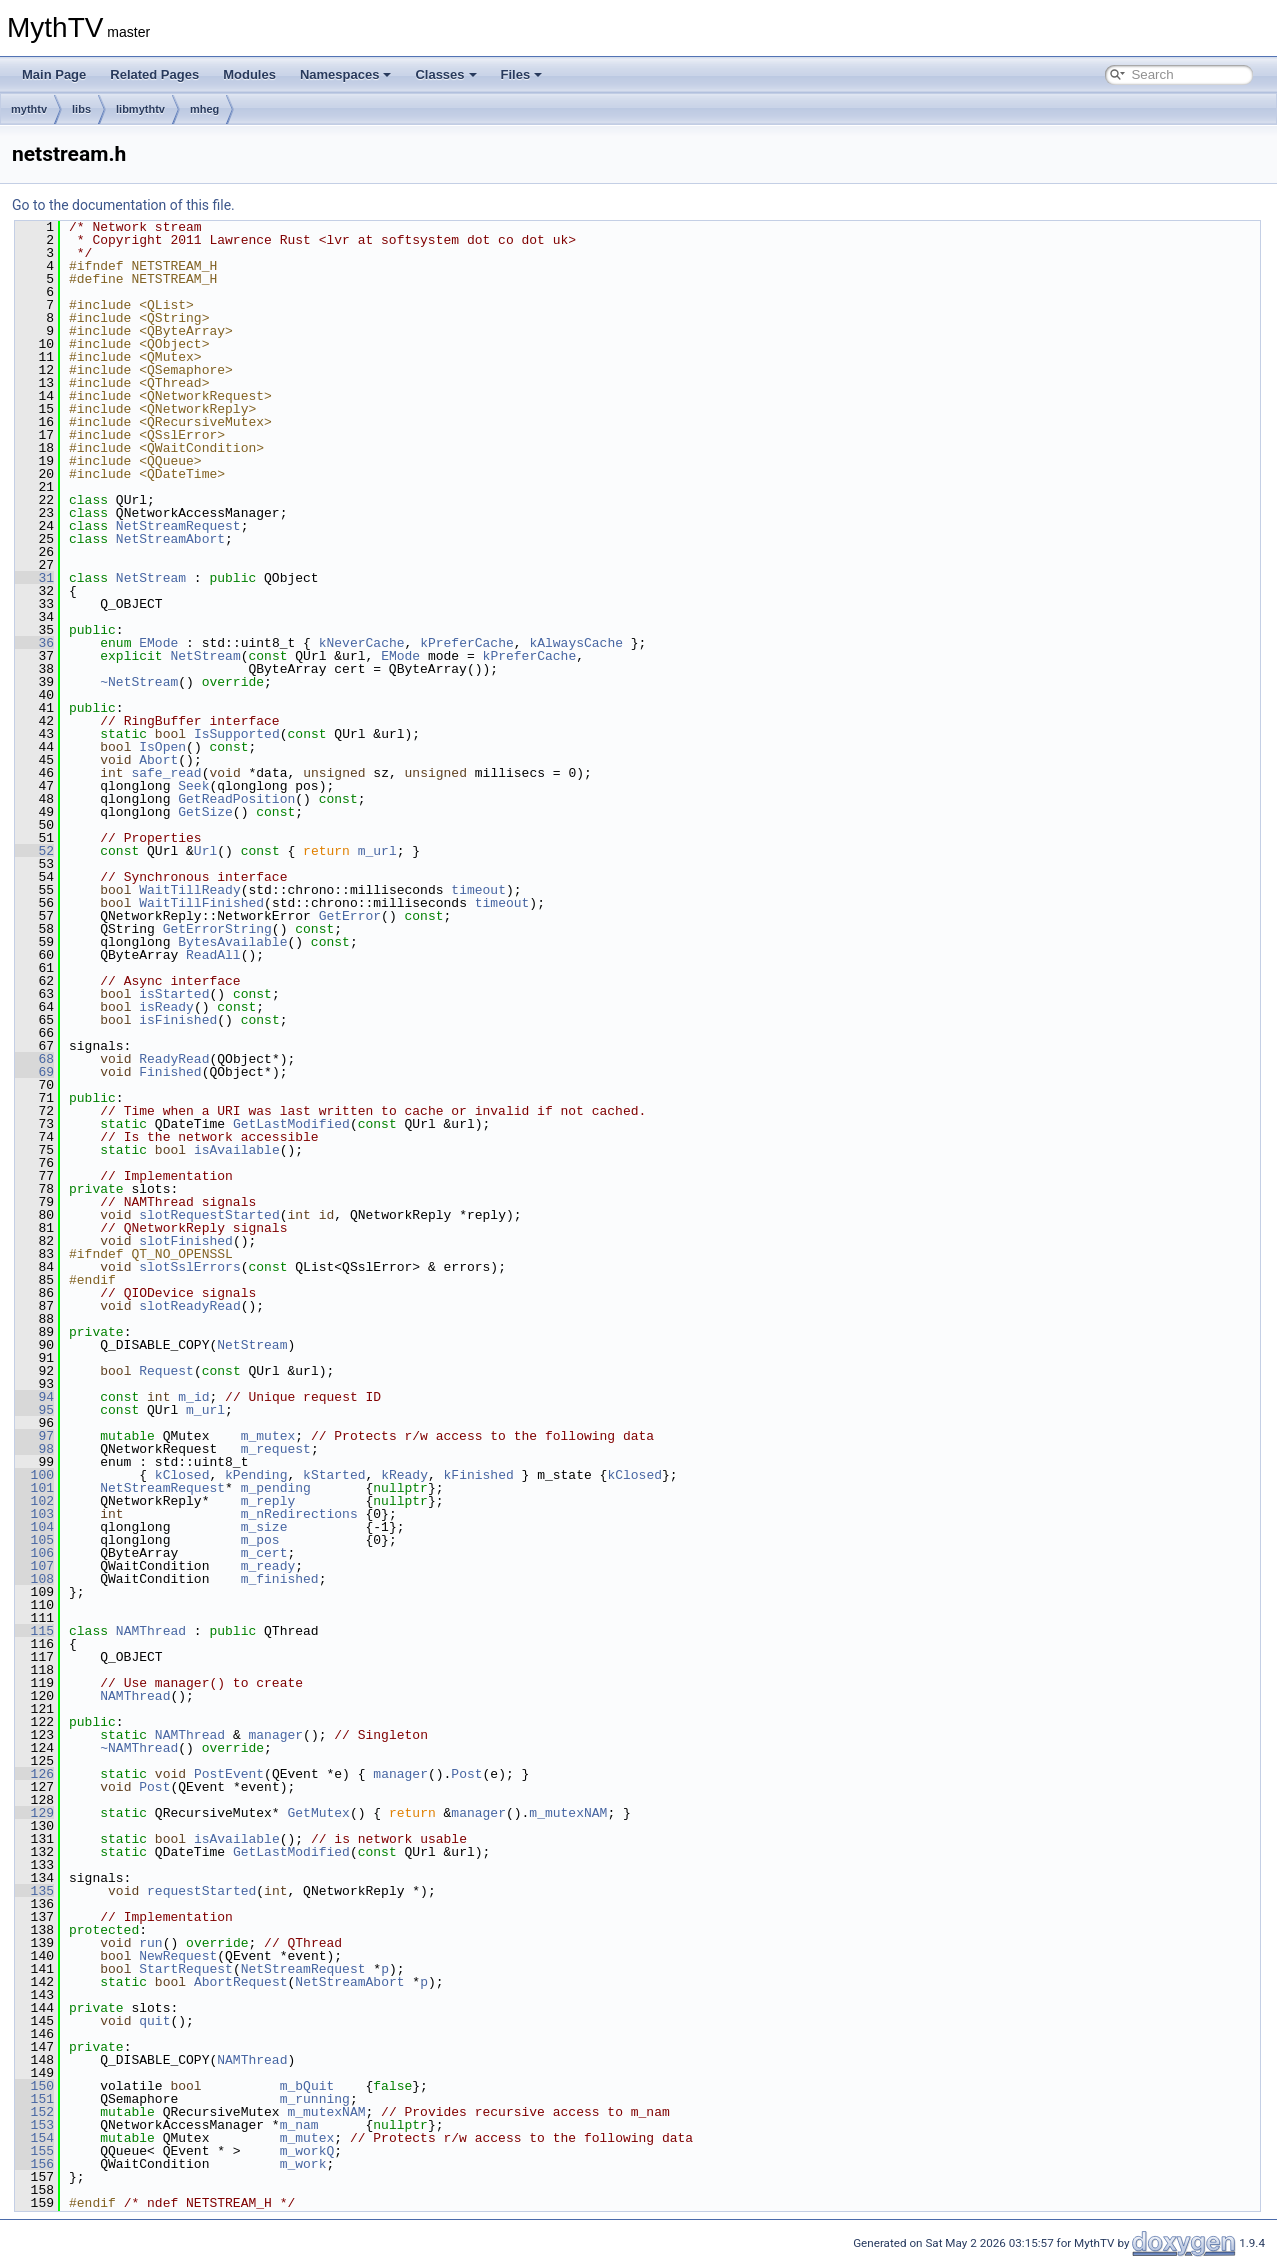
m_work (303, 2164)
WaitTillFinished (201, 903)
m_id (193, 1397)
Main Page (54, 74)
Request (166, 1371)
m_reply (268, 1501)
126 (34, 1774)
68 (34, 1059)
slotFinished (186, 1241)
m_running (315, 2099)
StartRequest (186, 1969)
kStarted (334, 1475)
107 (34, 1566)
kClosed (182, 1475)
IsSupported (237, 734)
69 (34, 1072)
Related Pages (154, 74)
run (150, 1943)
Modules (249, 74)
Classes (445, 74)
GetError (350, 916)
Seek (193, 786)
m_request (276, 1449)
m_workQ (307, 2151)
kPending (256, 1475)
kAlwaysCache (576, 643)
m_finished (280, 1579)
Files (522, 74)
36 (34, 643)
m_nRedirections (299, 1514)
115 (34, 1631)
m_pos (260, 1540)
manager (275, 1735)
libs (81, 109)
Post (466, 1774)
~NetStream (139, 682)
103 (34, 1514)
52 (34, 851)
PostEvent (229, 1774)
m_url (377, 851)
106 (34, 1553)
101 (34, 1488)
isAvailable (237, 1150)
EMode (158, 643)
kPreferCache (467, 643)
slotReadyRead (189, 1306)
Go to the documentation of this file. (123, 205)
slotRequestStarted (209, 1215)
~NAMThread (139, 1748)
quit (154, 2021)
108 (34, 1579)
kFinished (479, 1475)
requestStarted (201, 1891)
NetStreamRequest (178, 526)
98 (34, 1449)
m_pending (276, 1488)
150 (34, 2086)
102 (34, 1501)
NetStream (151, 578)
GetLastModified (291, 1124)
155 (34, 2151)
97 (34, 1436)
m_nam (299, 2125)
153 (34, 2125)
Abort (158, 760)
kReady (404, 1475)
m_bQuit (307, 2086)
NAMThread (151, 1631)
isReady (166, 1007)
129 (34, 1813)
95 (34, 1410)
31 (34, 578)
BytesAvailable (232, 942)
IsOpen (162, 747)
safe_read (166, 773)
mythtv (29, 109)
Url (205, 851)
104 (34, 1527)
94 (34, 1397)
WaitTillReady (189, 890)
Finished (170, 1072)
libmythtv (140, 109)
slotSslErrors (189, 1267)
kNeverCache (362, 643)
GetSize (205, 812)
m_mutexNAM (568, 1813)
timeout (478, 890)
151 (34, 2099)
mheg (204, 109)
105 (34, 1540)
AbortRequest (241, 1982)
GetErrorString (217, 929)
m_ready (268, 1566)
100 (34, 1475)
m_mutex (268, 1436)
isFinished (178, 1020)
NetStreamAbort (170, 539)
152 (34, 2112)
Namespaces (346, 74)
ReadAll (213, 955)
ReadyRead (174, 1059)
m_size (264, 1527)
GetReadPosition (236, 799)
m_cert (264, 1553)
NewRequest (178, 1956)
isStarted (174, 994)
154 (34, 2138)
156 (34, 2164)
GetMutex (318, 1813)
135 (34, 1891)
